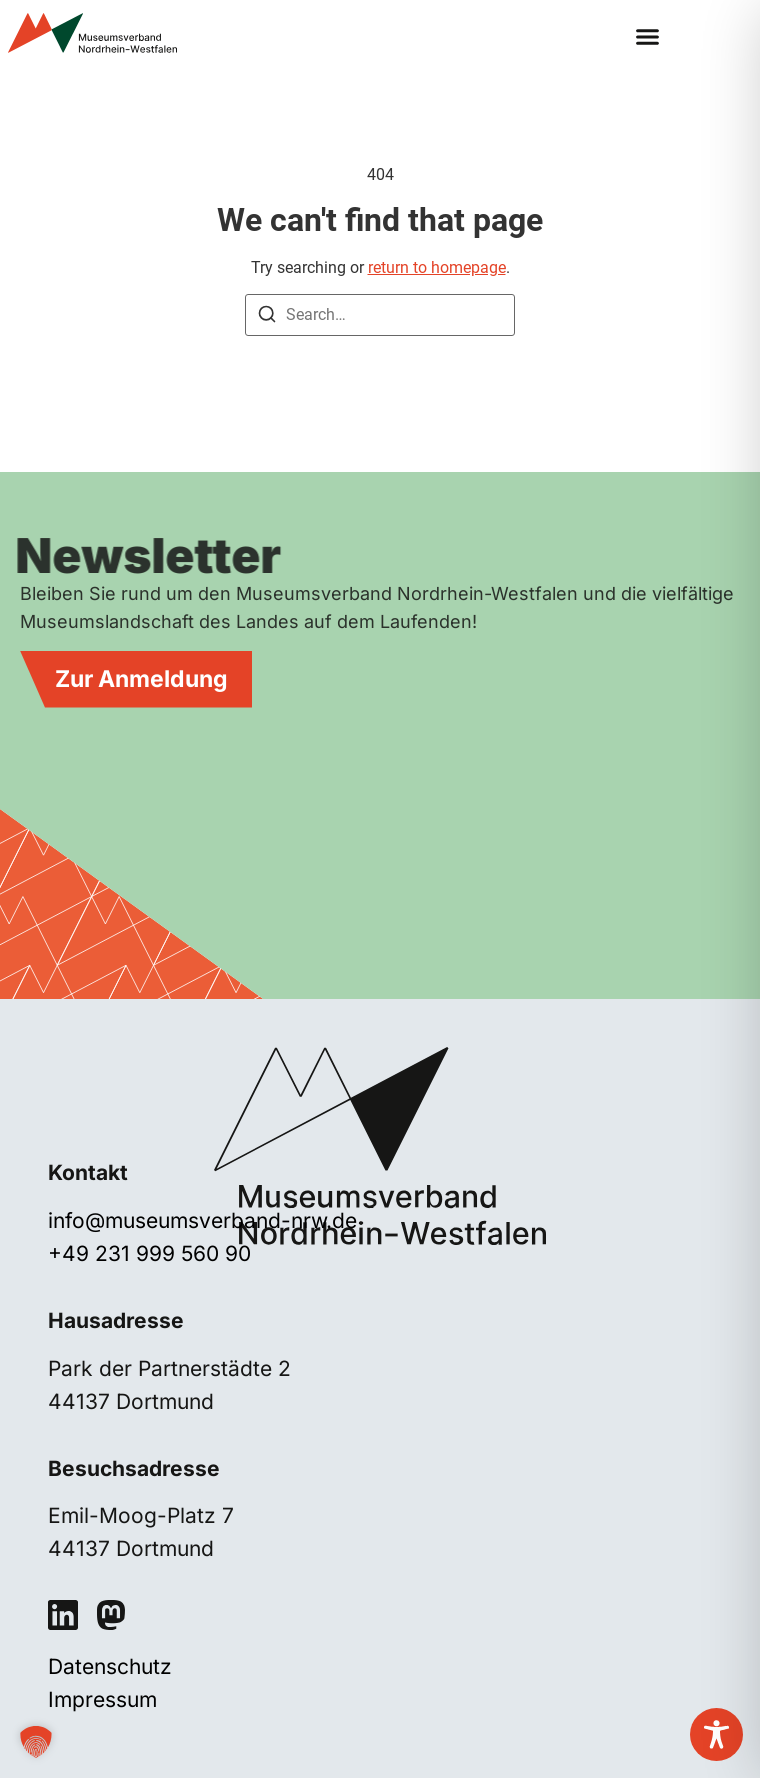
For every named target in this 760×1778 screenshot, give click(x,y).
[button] (647, 37)
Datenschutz (110, 1666)
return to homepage (437, 267)
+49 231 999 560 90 (149, 1253)
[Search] (267, 317)
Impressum (102, 1699)
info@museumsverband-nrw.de (202, 1220)
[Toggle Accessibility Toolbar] (716, 1734)
